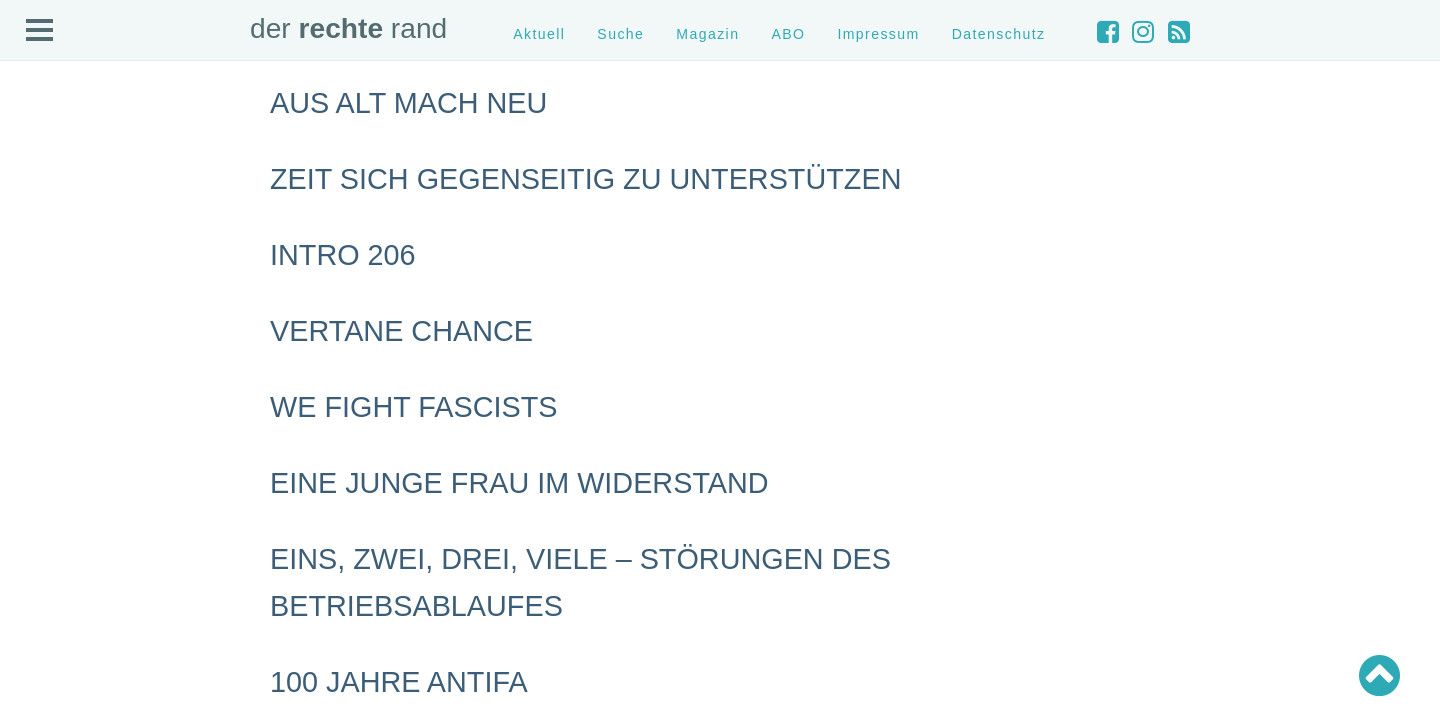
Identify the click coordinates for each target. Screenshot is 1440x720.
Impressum (878, 34)
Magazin (707, 34)
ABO (788, 34)
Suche (620, 34)
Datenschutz (999, 34)
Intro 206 (343, 255)
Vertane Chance (401, 331)
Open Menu (40, 31)
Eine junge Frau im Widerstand (519, 483)
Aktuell (539, 34)
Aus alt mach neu (408, 103)
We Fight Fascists (413, 407)
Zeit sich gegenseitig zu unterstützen (585, 179)
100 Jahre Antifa (399, 682)
